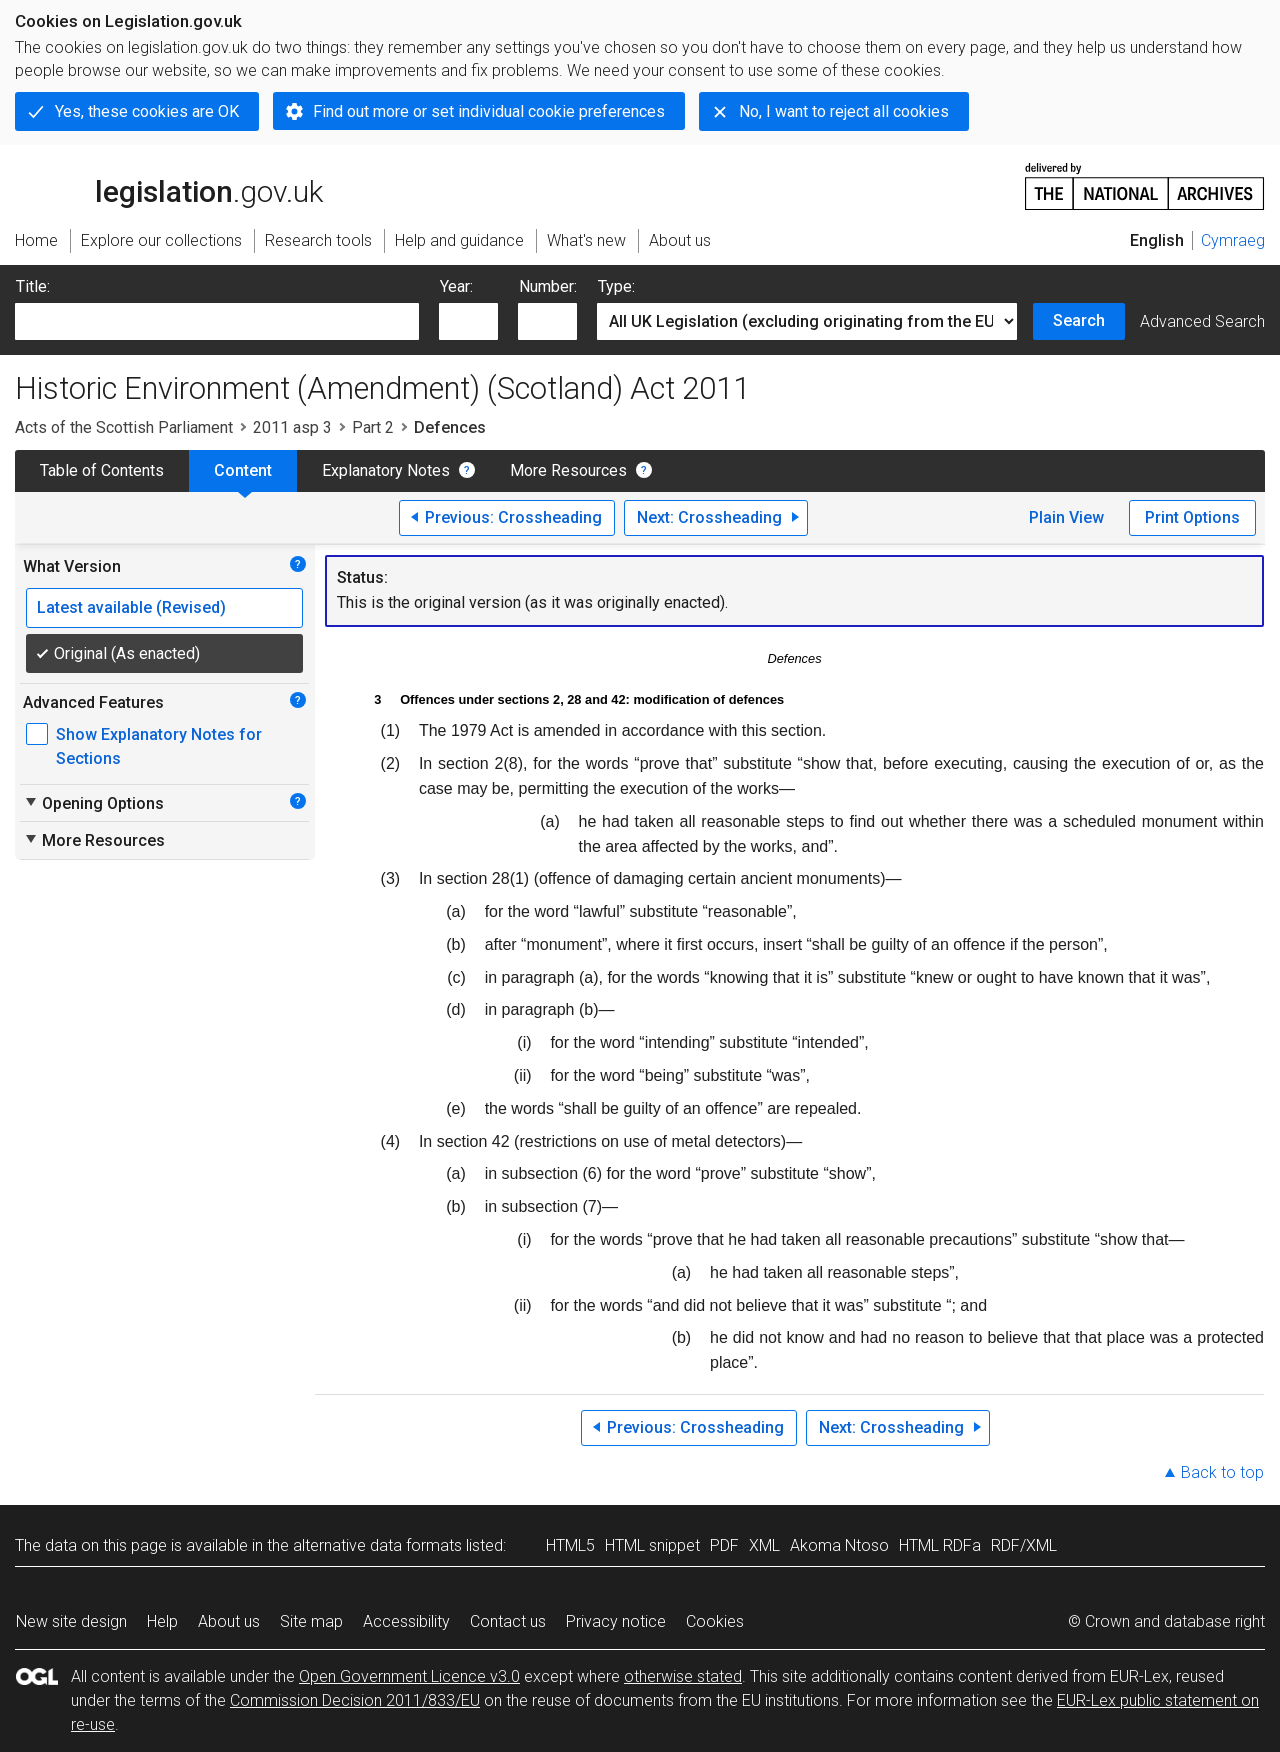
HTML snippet (652, 1545)
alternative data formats (377, 1545)
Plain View (1066, 517)
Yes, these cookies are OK (147, 111)
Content (243, 470)
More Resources (568, 470)
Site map (311, 1621)
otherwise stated (683, 1676)
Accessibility (406, 1621)
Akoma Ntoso (839, 1545)
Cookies (715, 1621)
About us (229, 1621)
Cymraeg (1233, 240)
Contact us (508, 1621)
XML (764, 1545)
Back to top (1222, 1472)
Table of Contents (102, 470)
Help (162, 1621)
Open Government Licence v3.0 (409, 1676)
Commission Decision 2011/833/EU (355, 1700)
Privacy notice (616, 1621)
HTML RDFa (940, 1545)
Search (1079, 320)
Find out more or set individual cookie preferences (489, 111)
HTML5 (570, 1545)
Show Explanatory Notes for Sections (159, 746)
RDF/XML (1024, 1545)
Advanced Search (1202, 321)
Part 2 (373, 427)
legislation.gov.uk (169, 185)
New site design (71, 1621)
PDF (724, 1545)
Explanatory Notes (386, 470)
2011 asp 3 (292, 427)
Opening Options (93, 803)
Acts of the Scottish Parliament (124, 427)
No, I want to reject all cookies (844, 111)
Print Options (1192, 517)
